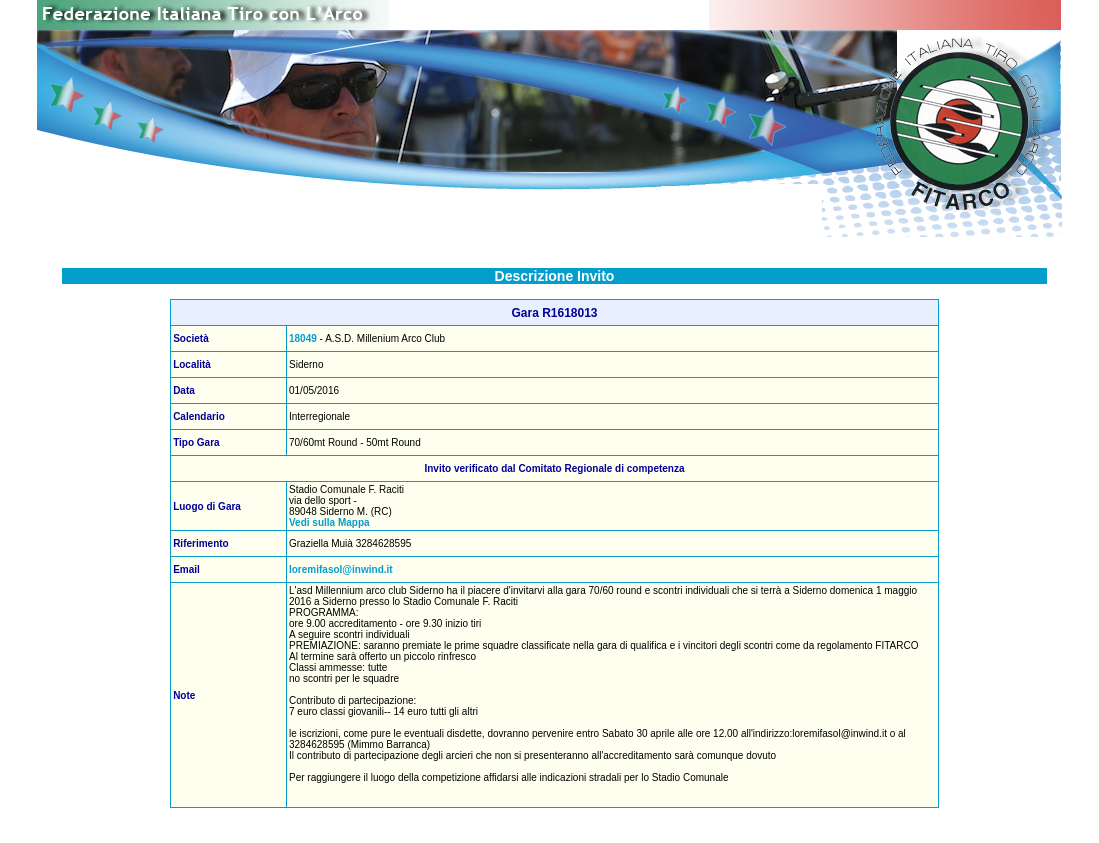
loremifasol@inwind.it (341, 569)
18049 (303, 338)
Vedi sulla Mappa (329, 522)
